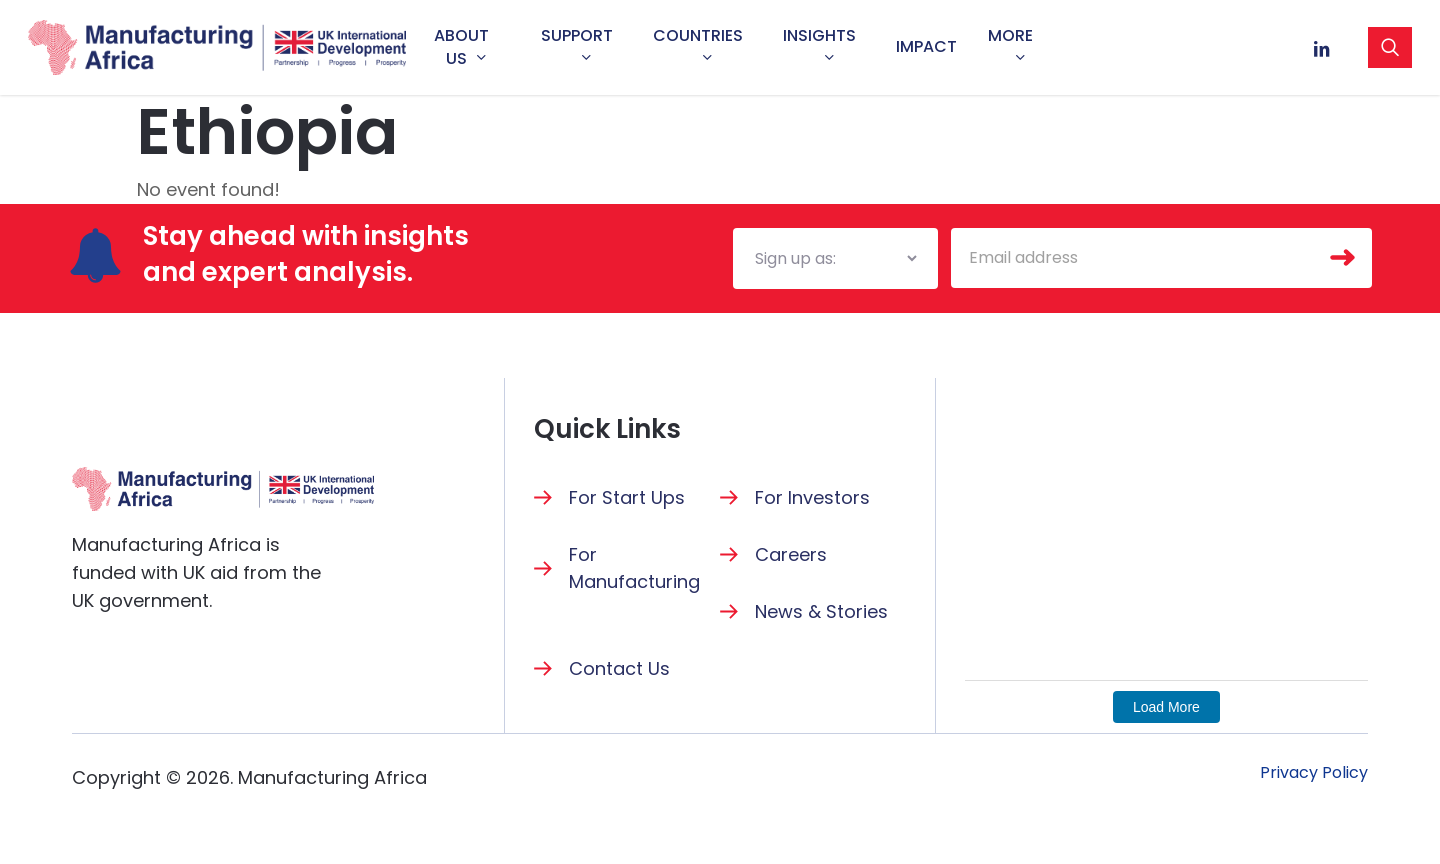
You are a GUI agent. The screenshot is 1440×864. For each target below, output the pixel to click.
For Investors (812, 497)
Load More (1166, 707)
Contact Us (619, 668)
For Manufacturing (634, 568)
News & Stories (821, 611)
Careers (791, 554)
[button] (1314, 773)
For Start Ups (627, 497)
